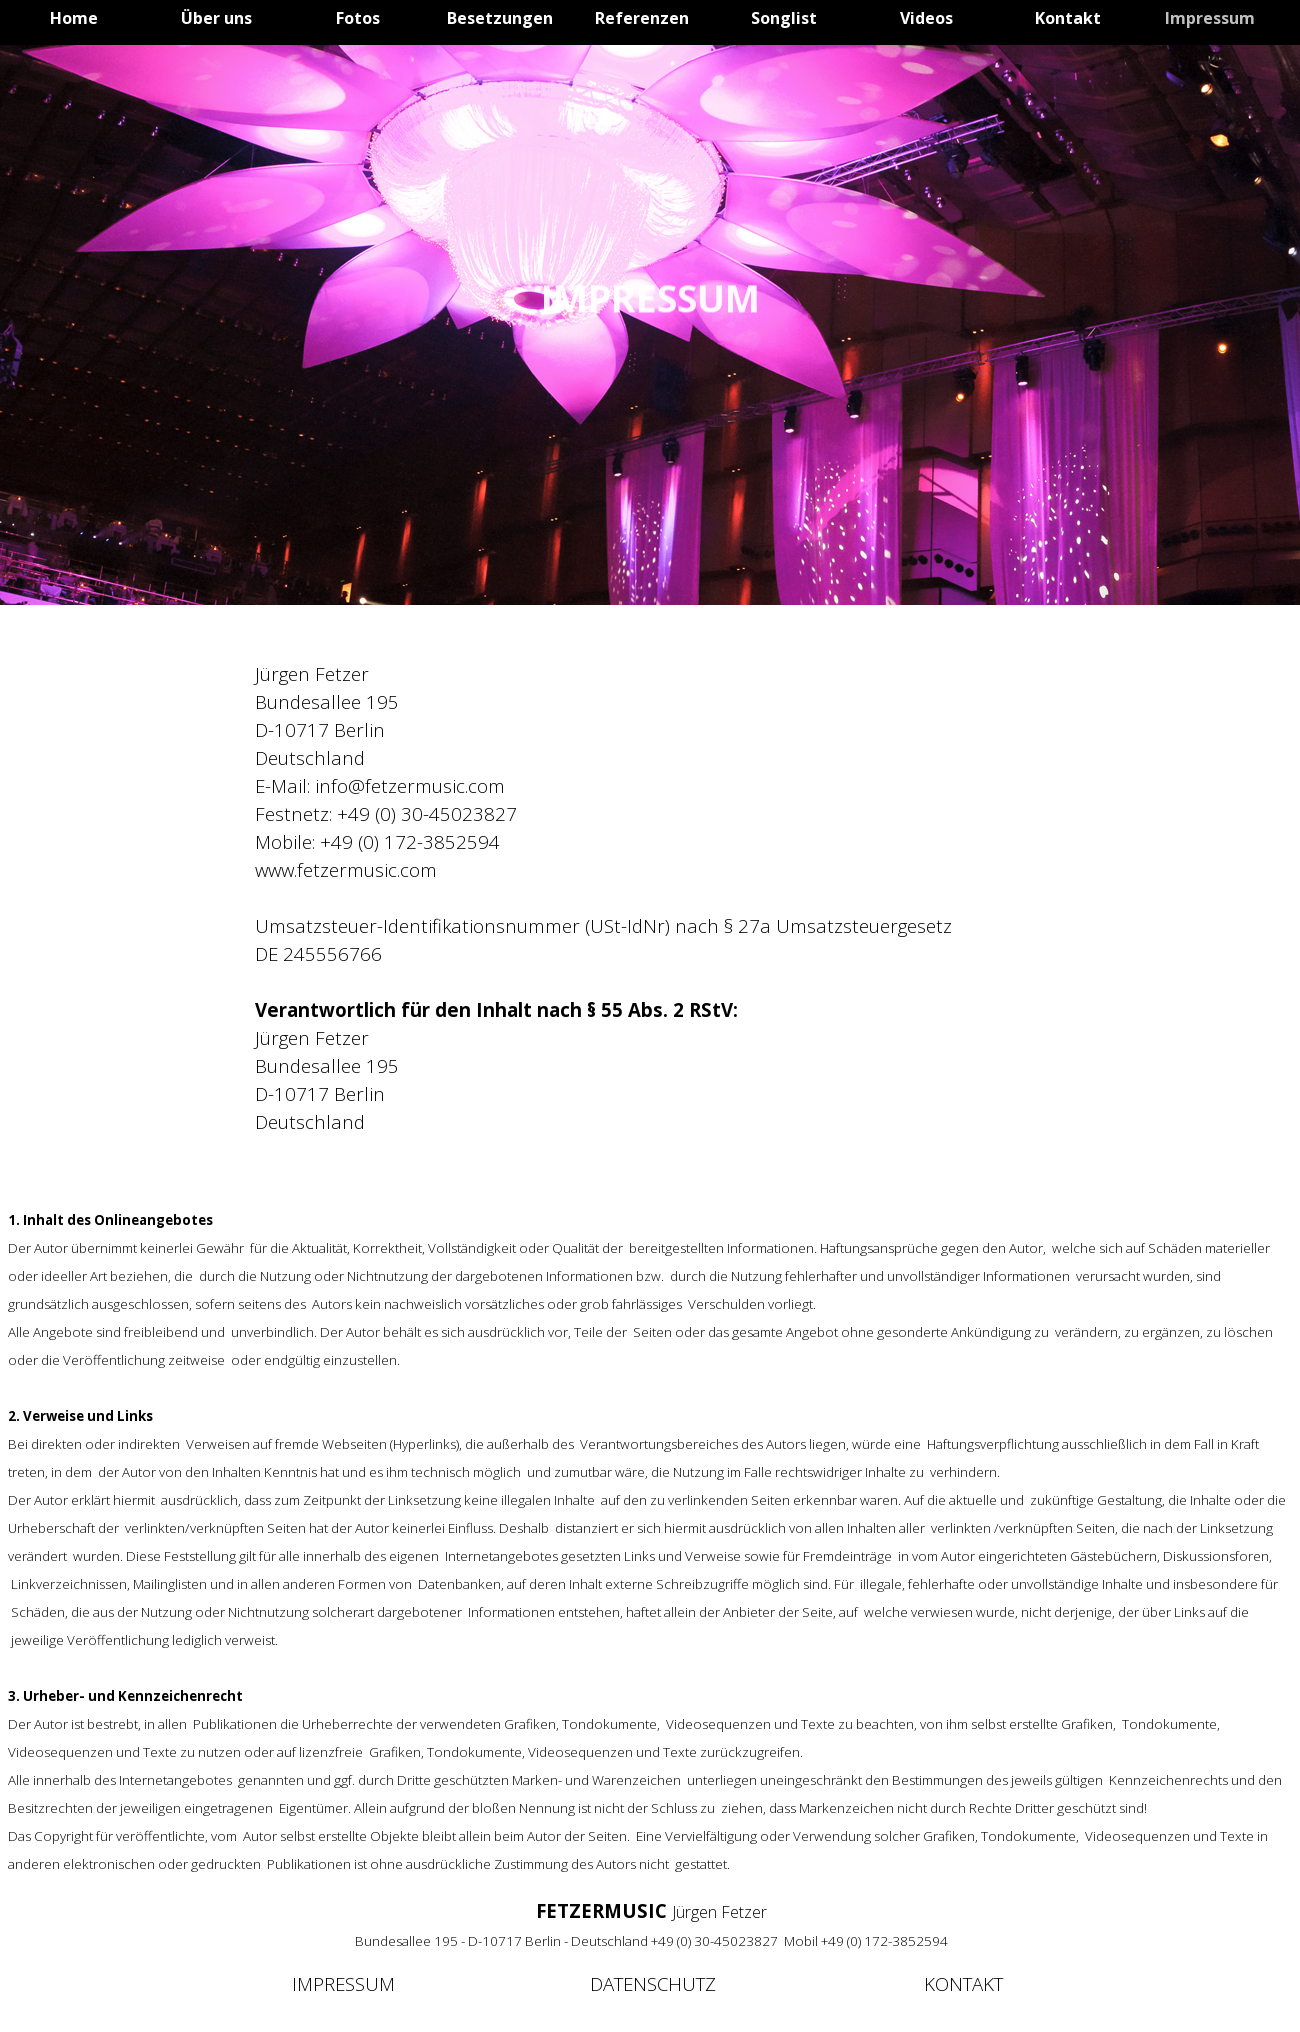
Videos (926, 18)
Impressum (1210, 18)
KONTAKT (963, 1983)
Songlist (784, 18)
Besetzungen (500, 18)
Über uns (216, 18)
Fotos (358, 18)
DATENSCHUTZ (653, 1983)
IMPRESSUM (343, 1983)
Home (74, 18)
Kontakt (1068, 18)
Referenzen (642, 18)
